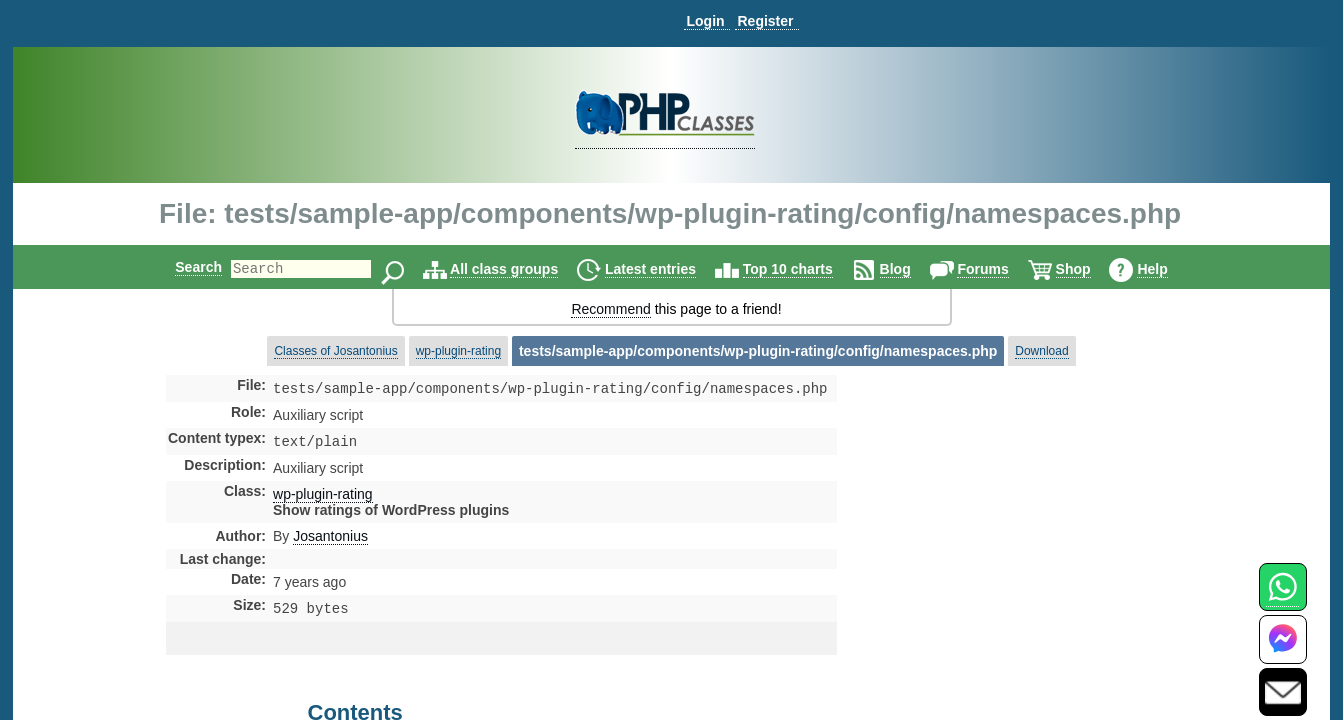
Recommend (610, 309)
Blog (912, 269)
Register (765, 21)
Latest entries (667, 269)
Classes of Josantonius (335, 351)
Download (1041, 351)
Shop (1090, 269)
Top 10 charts (805, 269)
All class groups (521, 269)
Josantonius (330, 540)
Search (181, 267)
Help (1169, 269)
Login (705, 21)
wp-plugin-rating (458, 351)
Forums (999, 269)
